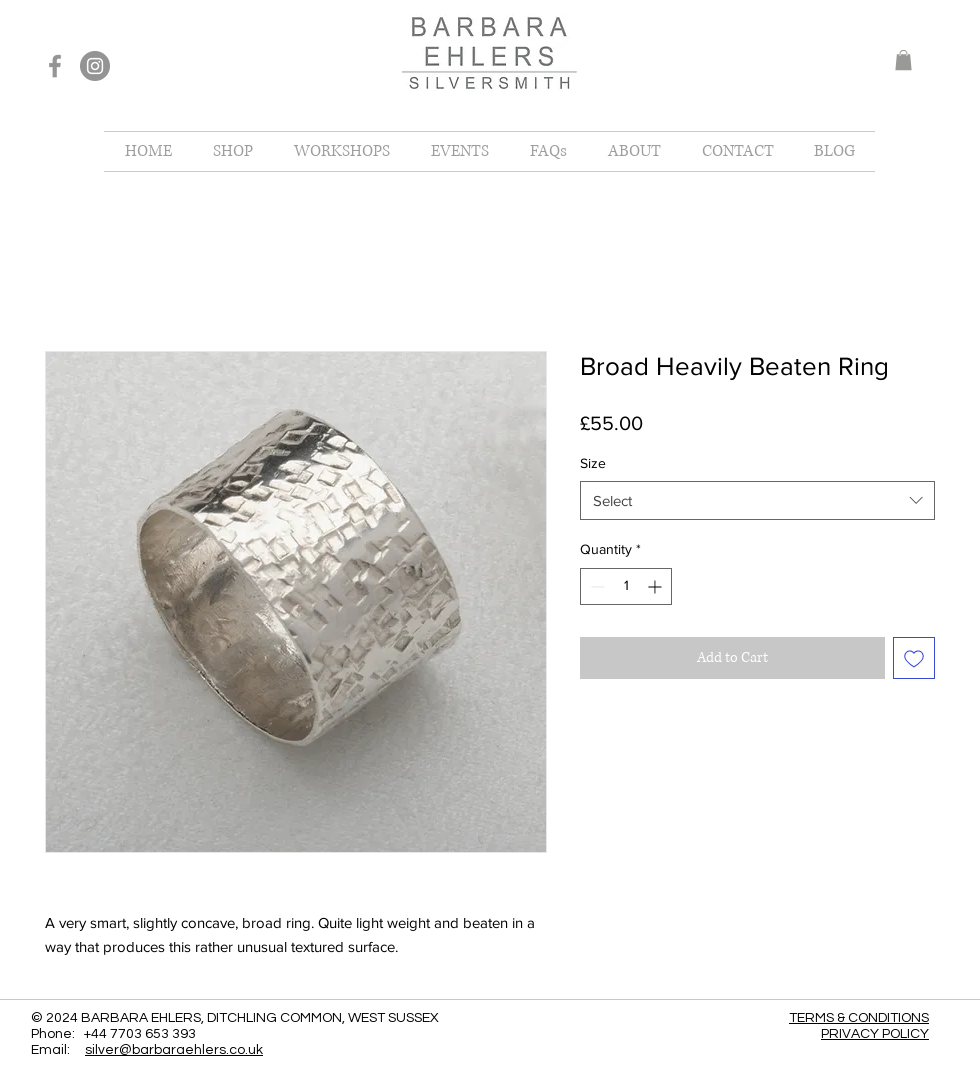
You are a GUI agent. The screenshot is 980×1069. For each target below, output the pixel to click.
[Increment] (656, 586)
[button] (903, 60)
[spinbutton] (626, 586)
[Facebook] (55, 66)
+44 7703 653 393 (140, 1034)
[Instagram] (95, 66)
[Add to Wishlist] (914, 658)
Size (593, 463)
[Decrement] (595, 586)
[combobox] (757, 500)
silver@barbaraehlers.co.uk (174, 1050)
